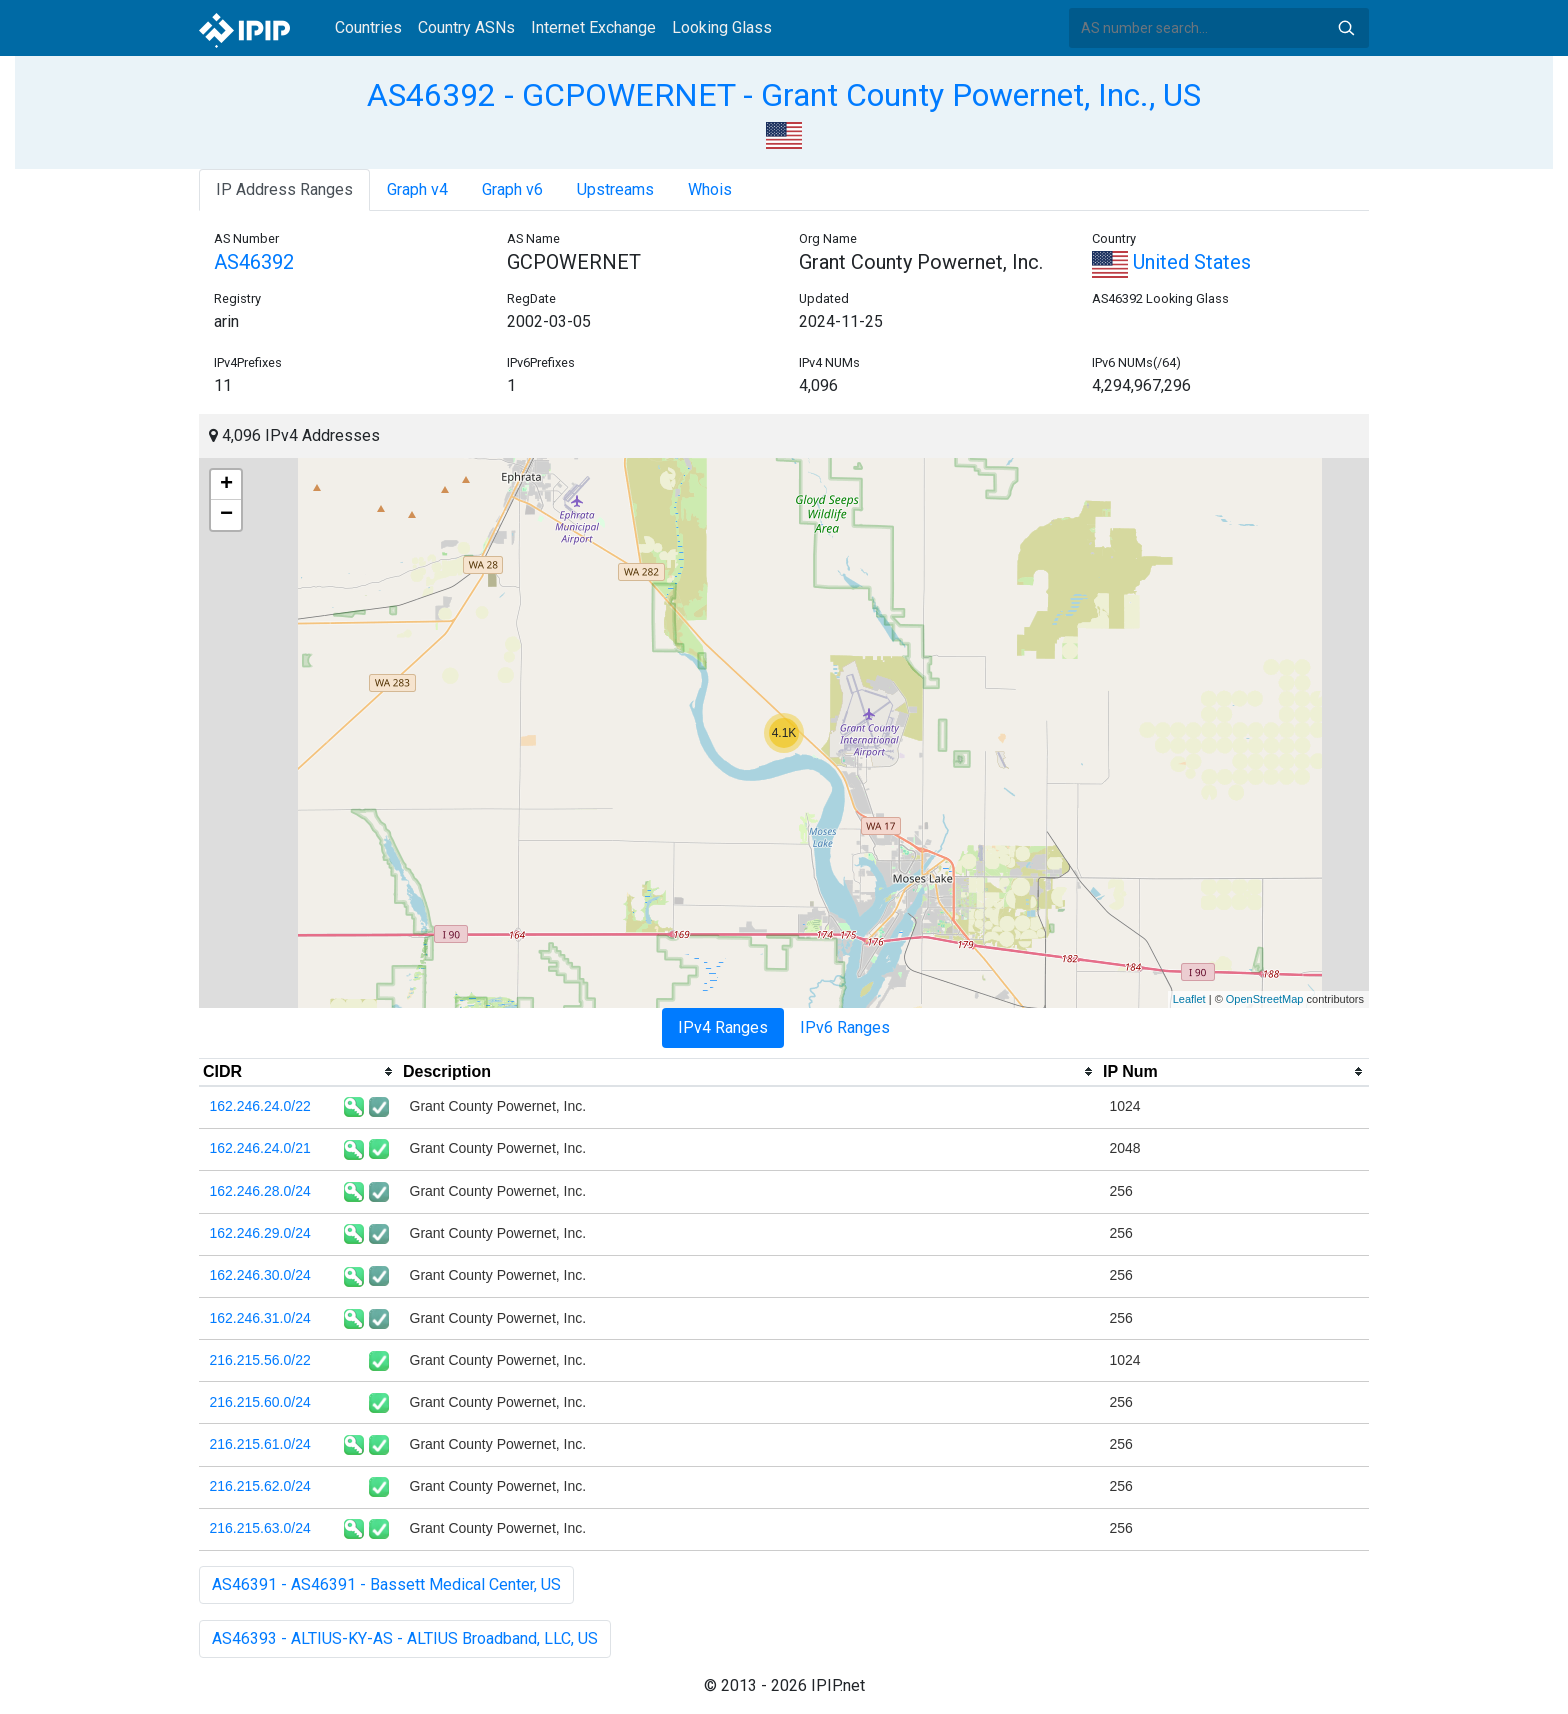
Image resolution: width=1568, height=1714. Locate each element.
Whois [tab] (710, 189)
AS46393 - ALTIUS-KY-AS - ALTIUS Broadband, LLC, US (405, 1638)
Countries (368, 27)
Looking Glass (722, 27)
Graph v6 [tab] (512, 189)
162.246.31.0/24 (260, 1318)
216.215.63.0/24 (260, 1528)
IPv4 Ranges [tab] (723, 1027)
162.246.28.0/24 (260, 1191)
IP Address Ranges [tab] (284, 189)
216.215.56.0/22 (260, 1360)
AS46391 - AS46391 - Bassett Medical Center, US (386, 1584)
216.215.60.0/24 (260, 1402)
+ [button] (226, 485)
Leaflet (1189, 999)
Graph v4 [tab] (417, 189)
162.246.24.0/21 (260, 1148)
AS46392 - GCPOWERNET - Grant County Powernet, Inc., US (784, 95)
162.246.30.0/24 (260, 1275)
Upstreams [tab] (615, 189)
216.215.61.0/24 (260, 1444)
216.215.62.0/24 (260, 1486)
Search (1346, 28)
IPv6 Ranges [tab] (845, 1027)
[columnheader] (299, 1072)
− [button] (226, 515)
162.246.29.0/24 (260, 1233)
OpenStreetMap (1265, 999)
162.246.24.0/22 (260, 1106)
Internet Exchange (593, 27)
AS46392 (254, 262)
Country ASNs (466, 27)
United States (1171, 262)
